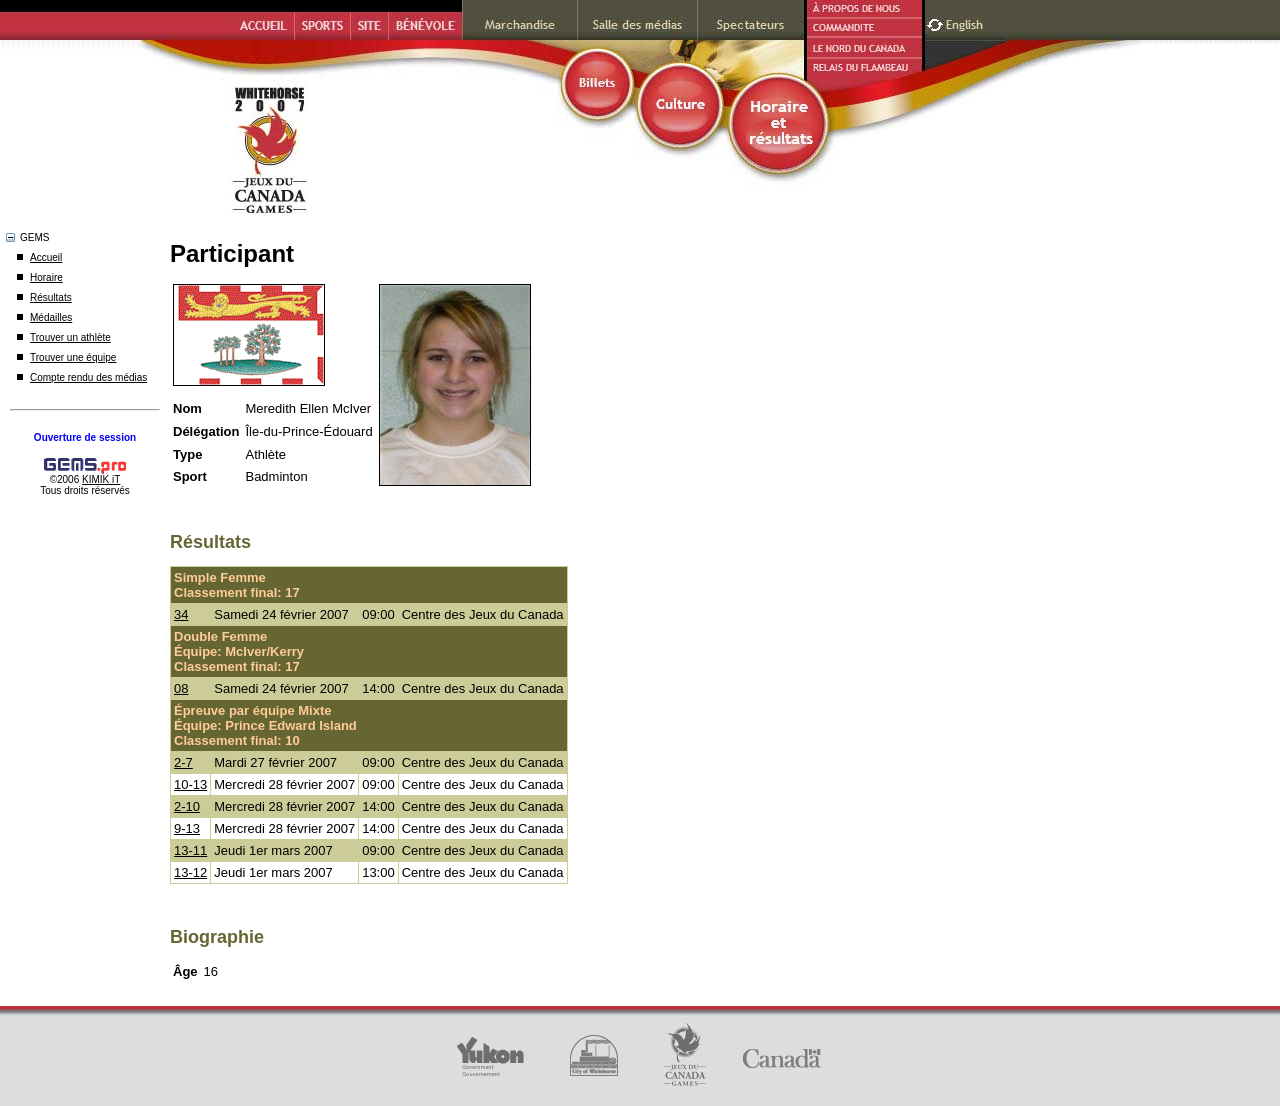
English (966, 22)
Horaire (46, 277)
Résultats (51, 297)
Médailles (51, 317)
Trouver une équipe (73, 357)
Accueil (46, 257)
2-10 (187, 806)
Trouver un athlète (70, 337)
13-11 (190, 850)
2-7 (183, 762)
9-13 (187, 828)
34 (181, 614)
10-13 (190, 784)
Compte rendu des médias (88, 377)
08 (181, 688)
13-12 (190, 872)
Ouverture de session (85, 437)
